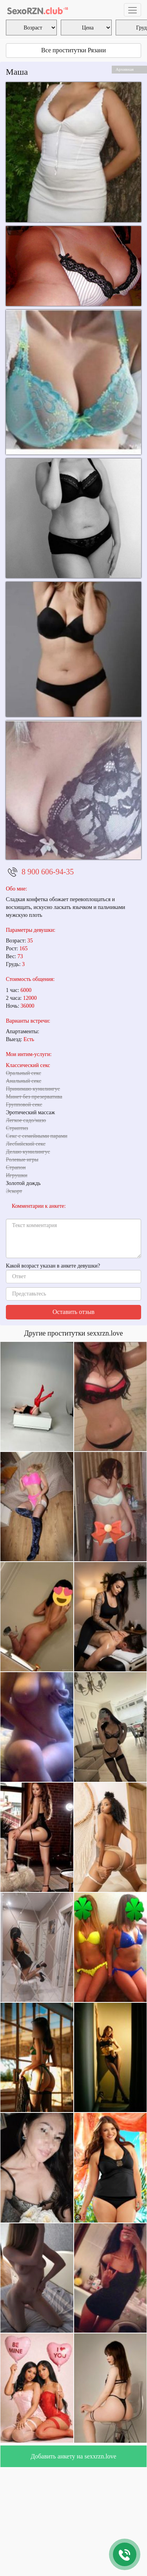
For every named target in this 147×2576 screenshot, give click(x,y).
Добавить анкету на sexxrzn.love (73, 2456)
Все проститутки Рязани (73, 50)
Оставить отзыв (73, 1311)
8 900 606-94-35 (48, 871)
